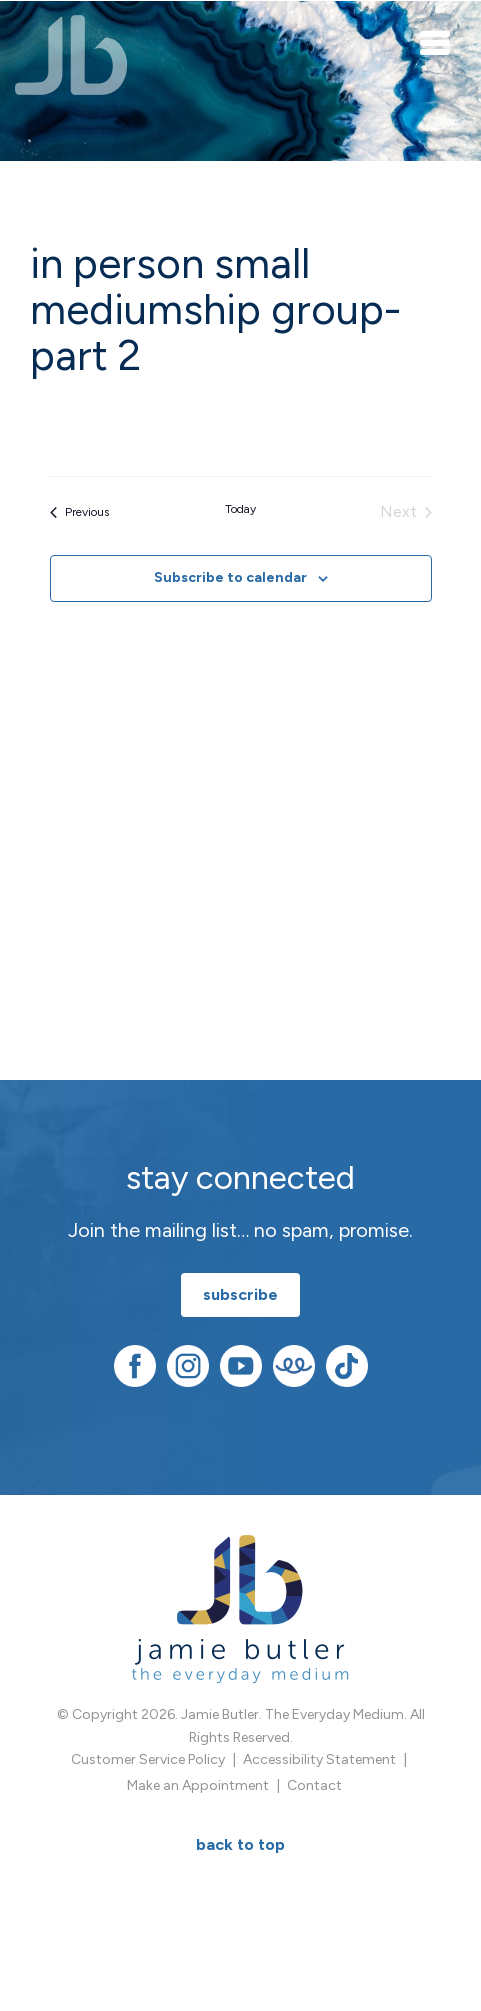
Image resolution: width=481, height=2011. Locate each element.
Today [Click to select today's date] (240, 509)
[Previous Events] (79, 512)
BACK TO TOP (240, 1844)
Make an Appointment (198, 1785)
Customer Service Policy (148, 1759)
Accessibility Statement (319, 1759)
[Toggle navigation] (436, 42)
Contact (314, 1785)
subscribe (240, 1294)
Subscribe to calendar (230, 577)
